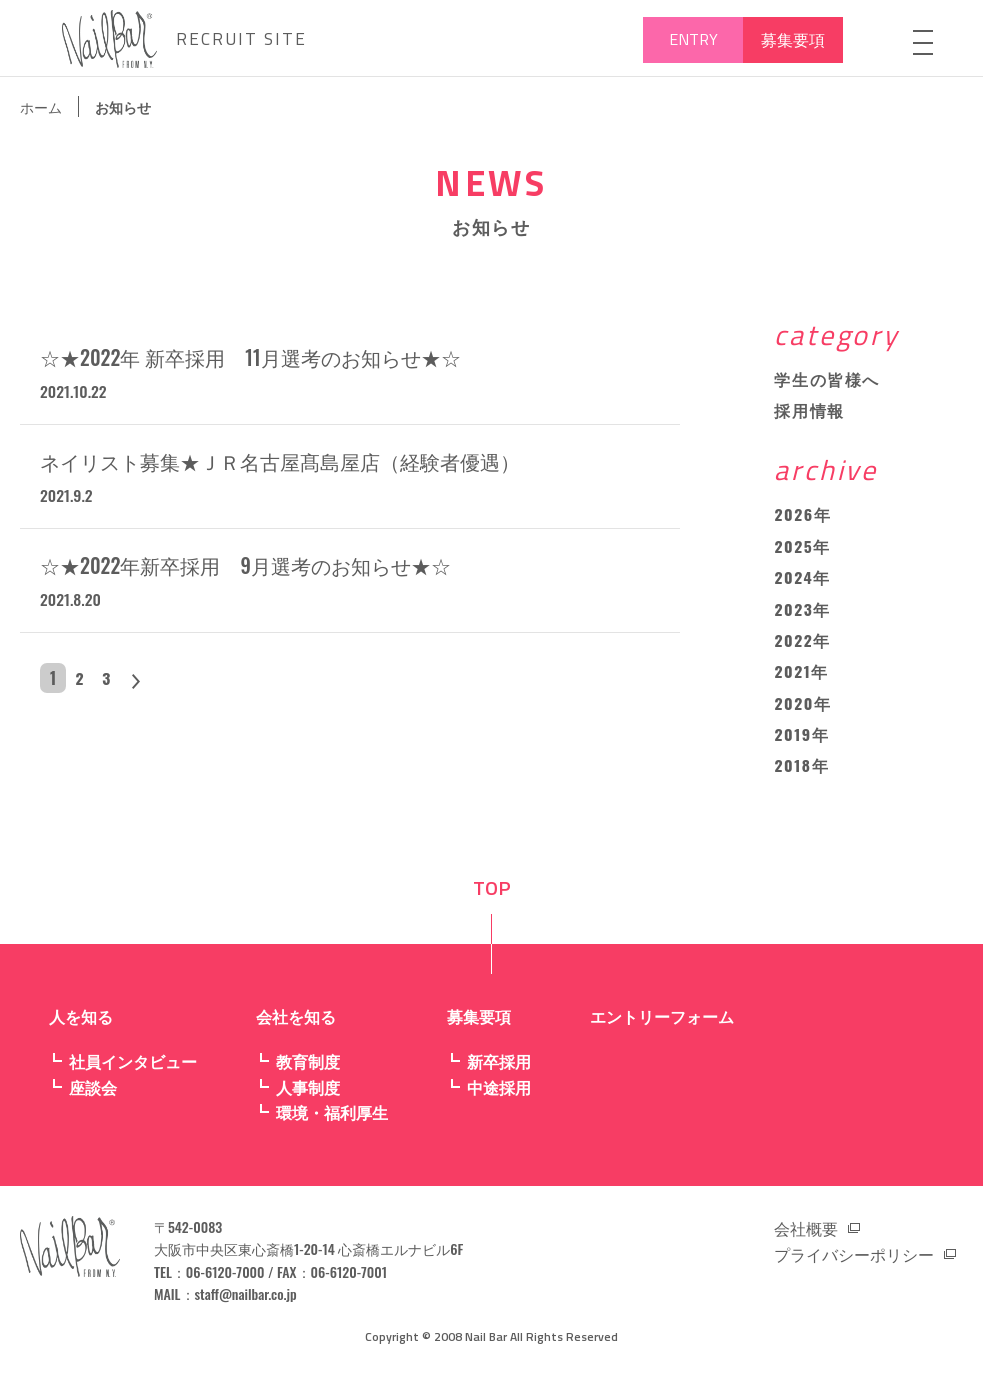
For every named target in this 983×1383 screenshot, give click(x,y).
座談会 (93, 1094)
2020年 (803, 709)
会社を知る (296, 1023)
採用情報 (809, 412)
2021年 (801, 677)
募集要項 (793, 39)
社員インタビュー (133, 1068)
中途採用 (499, 1094)
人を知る (81, 1023)
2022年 (802, 645)
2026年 (803, 517)
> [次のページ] (146, 684)
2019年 (802, 741)
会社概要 (806, 1235)
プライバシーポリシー (854, 1261)
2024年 (802, 581)
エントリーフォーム (662, 1023)
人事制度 (308, 1094)
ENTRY (693, 39)
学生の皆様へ (827, 380)
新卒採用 (499, 1068)
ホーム (41, 106)
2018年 (802, 773)
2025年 (802, 549)
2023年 (802, 613)
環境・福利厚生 (332, 1120)
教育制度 (308, 1068)
